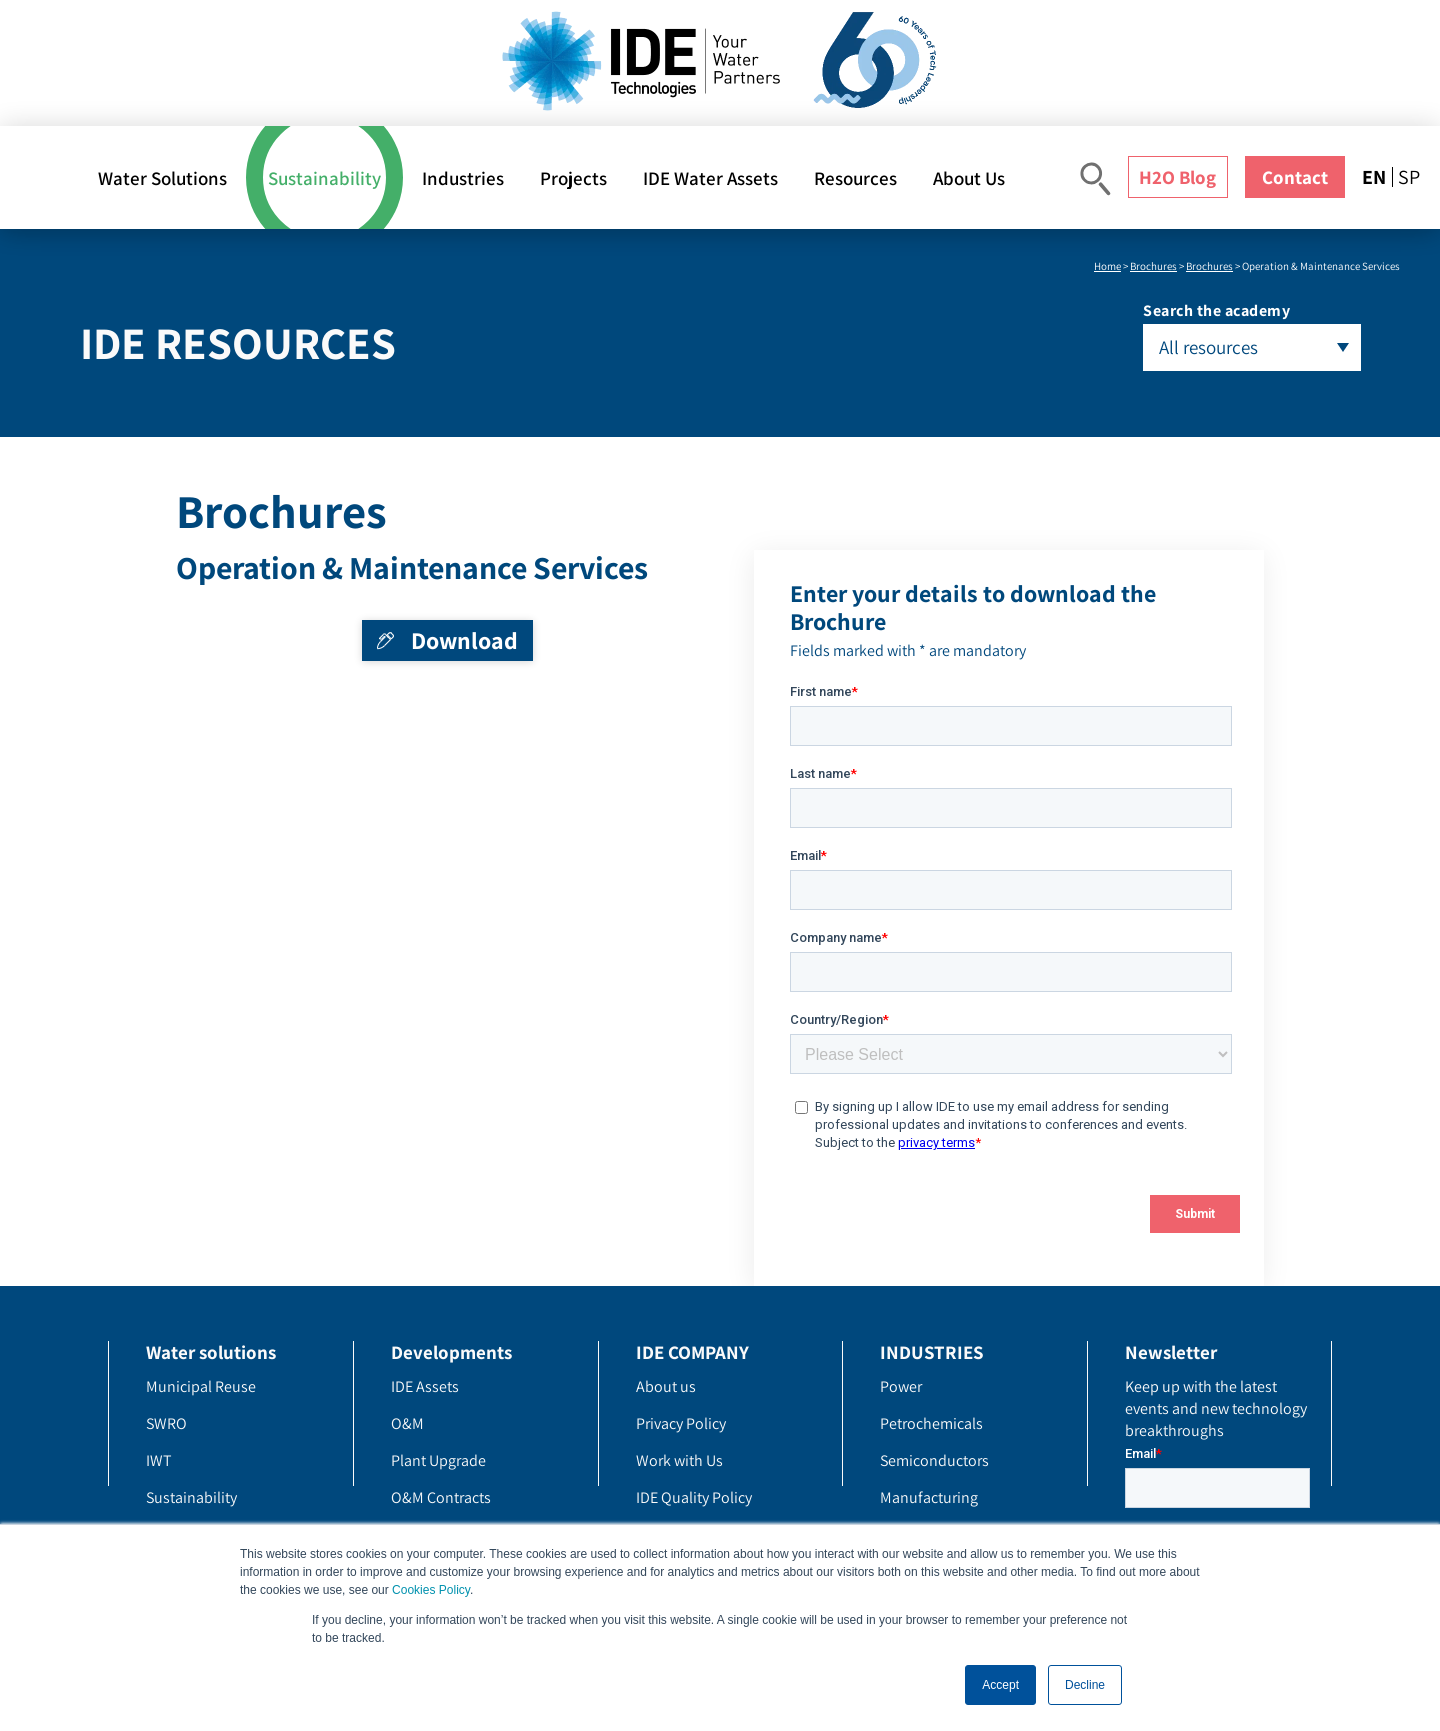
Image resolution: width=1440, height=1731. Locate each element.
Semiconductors (934, 1460)
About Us (969, 178)
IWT (159, 1460)
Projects (573, 178)
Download (464, 640)
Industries (463, 178)
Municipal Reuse (201, 1386)
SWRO (166, 1423)
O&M (407, 1423)
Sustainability (324, 178)
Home (1107, 266)
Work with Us (679, 1460)
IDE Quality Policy (694, 1497)
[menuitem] (1377, 177)
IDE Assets (425, 1386)
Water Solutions (162, 178)
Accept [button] (1000, 1685)
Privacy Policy (681, 1423)
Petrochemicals (931, 1423)
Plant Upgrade (438, 1460)
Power (901, 1386)
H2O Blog (1177, 177)
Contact (1295, 177)
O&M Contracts (441, 1497)
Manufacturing (929, 1497)
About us (666, 1386)
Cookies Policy (431, 1590)
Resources (855, 178)
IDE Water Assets (710, 178)
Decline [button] (1085, 1685)
